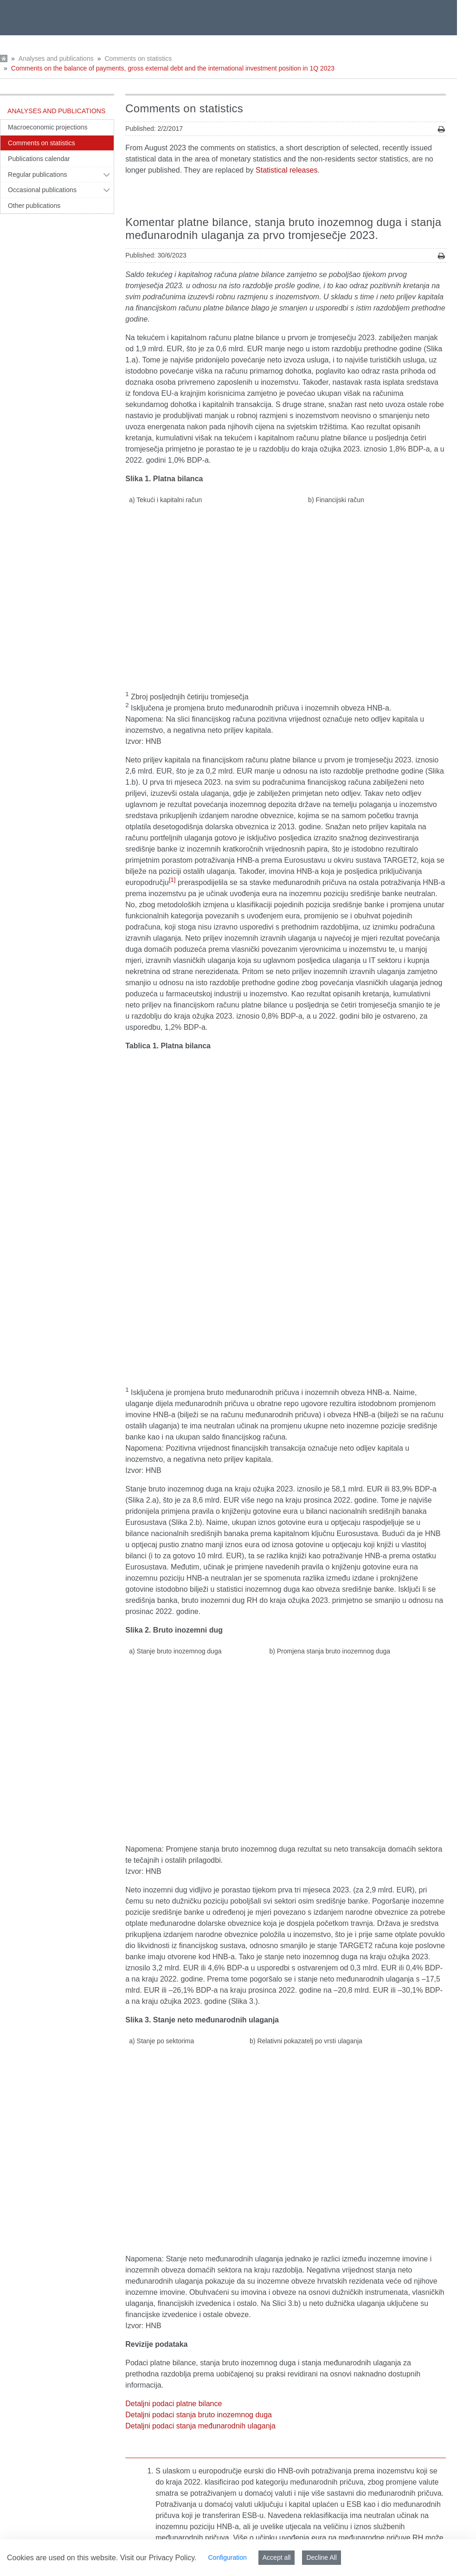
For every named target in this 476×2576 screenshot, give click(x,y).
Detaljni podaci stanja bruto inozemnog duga (198, 2081)
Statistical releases (286, 170)
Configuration (227, 2557)
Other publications (34, 205)
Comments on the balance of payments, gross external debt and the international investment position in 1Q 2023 (172, 68)
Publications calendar (39, 158)
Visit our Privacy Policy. (158, 2558)
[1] (172, 829)
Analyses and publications (56, 58)
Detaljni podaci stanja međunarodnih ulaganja (200, 2092)
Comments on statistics (138, 58)
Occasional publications (42, 190)
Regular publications (37, 174)
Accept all (277, 2557)
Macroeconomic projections (47, 127)
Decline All (321, 2557)
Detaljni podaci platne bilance (173, 2070)
